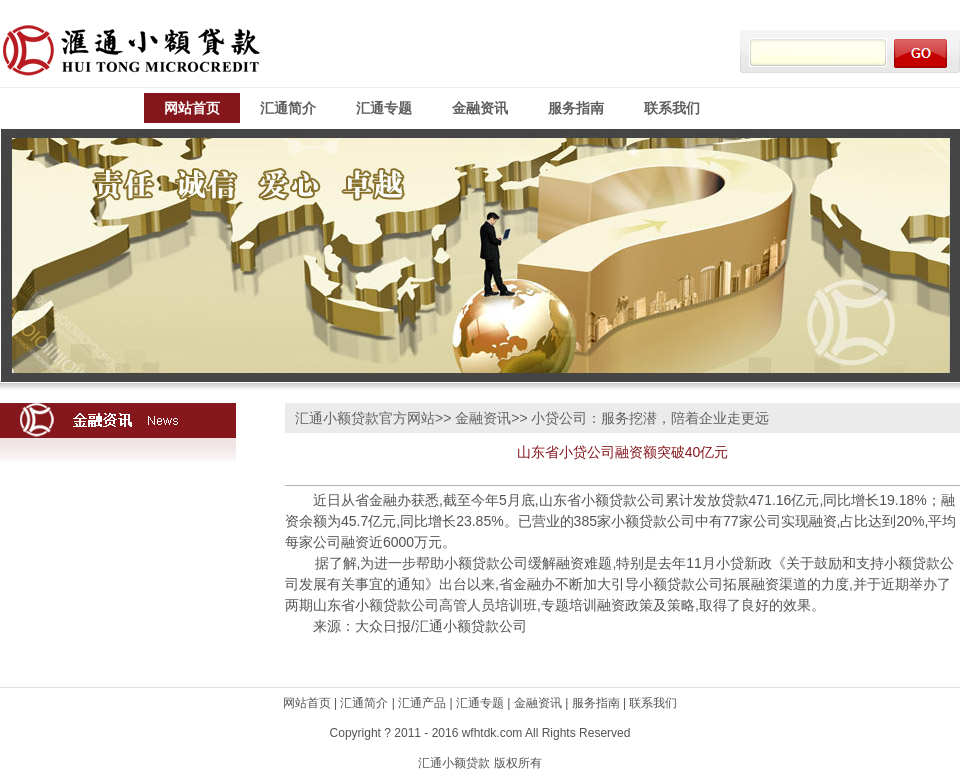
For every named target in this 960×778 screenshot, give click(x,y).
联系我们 (672, 108)
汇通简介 (288, 108)
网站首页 (192, 108)
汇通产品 (422, 703)
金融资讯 (480, 108)
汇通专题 (384, 108)
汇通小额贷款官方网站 (365, 418)
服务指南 (576, 108)
